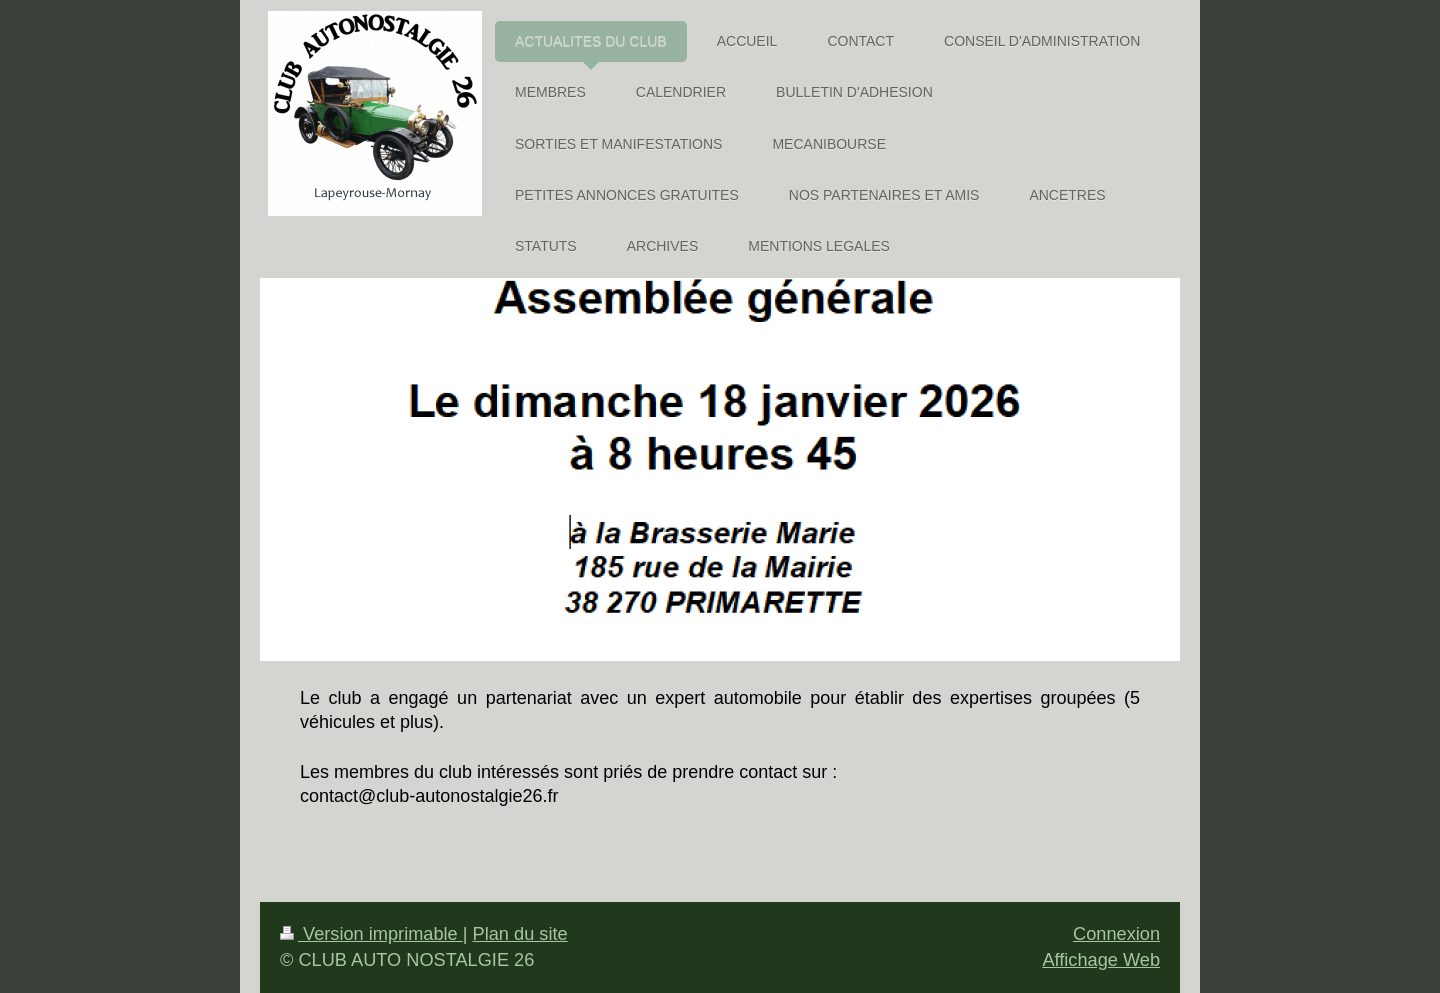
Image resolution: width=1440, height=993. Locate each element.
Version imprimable (371, 934)
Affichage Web (1101, 960)
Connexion (1116, 934)
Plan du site (520, 934)
